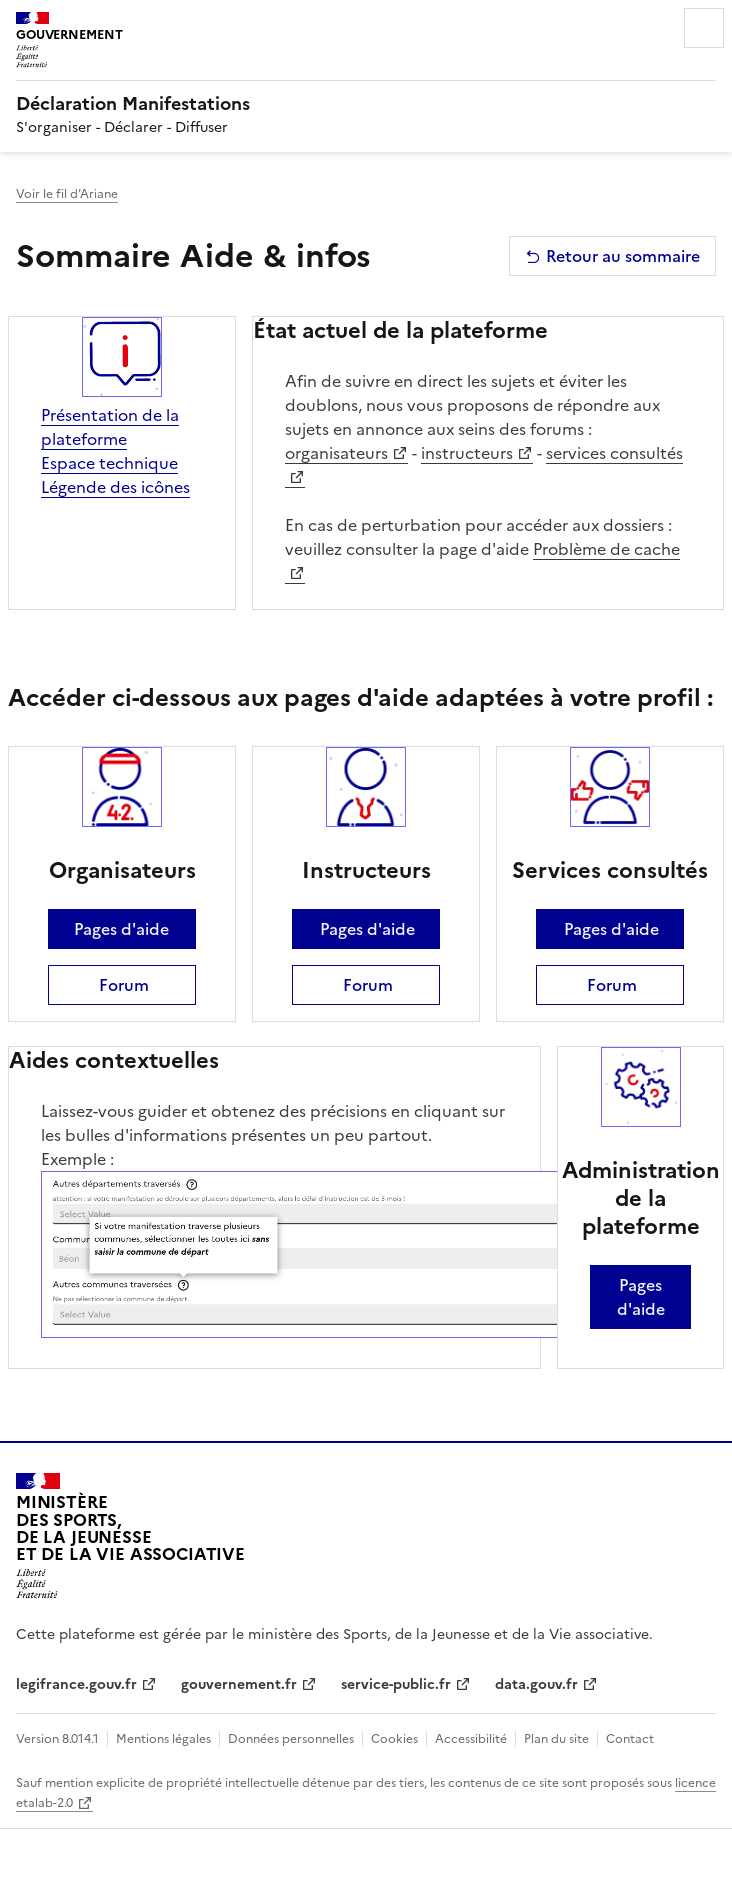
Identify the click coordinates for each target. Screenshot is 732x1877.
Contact (630, 1739)
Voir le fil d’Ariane (67, 194)
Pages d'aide (121, 929)
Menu (704, 28)
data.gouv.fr (536, 1684)
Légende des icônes (115, 487)
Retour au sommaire (612, 256)
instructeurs (467, 453)
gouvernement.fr (239, 1684)
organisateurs (336, 453)
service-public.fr (396, 1684)
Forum (122, 985)
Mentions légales (163, 1739)
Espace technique (109, 463)
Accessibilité (471, 1739)
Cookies (394, 1739)
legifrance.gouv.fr (76, 1684)
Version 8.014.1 (57, 1739)
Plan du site (556, 1739)
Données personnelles (291, 1739)
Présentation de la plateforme (110, 427)
